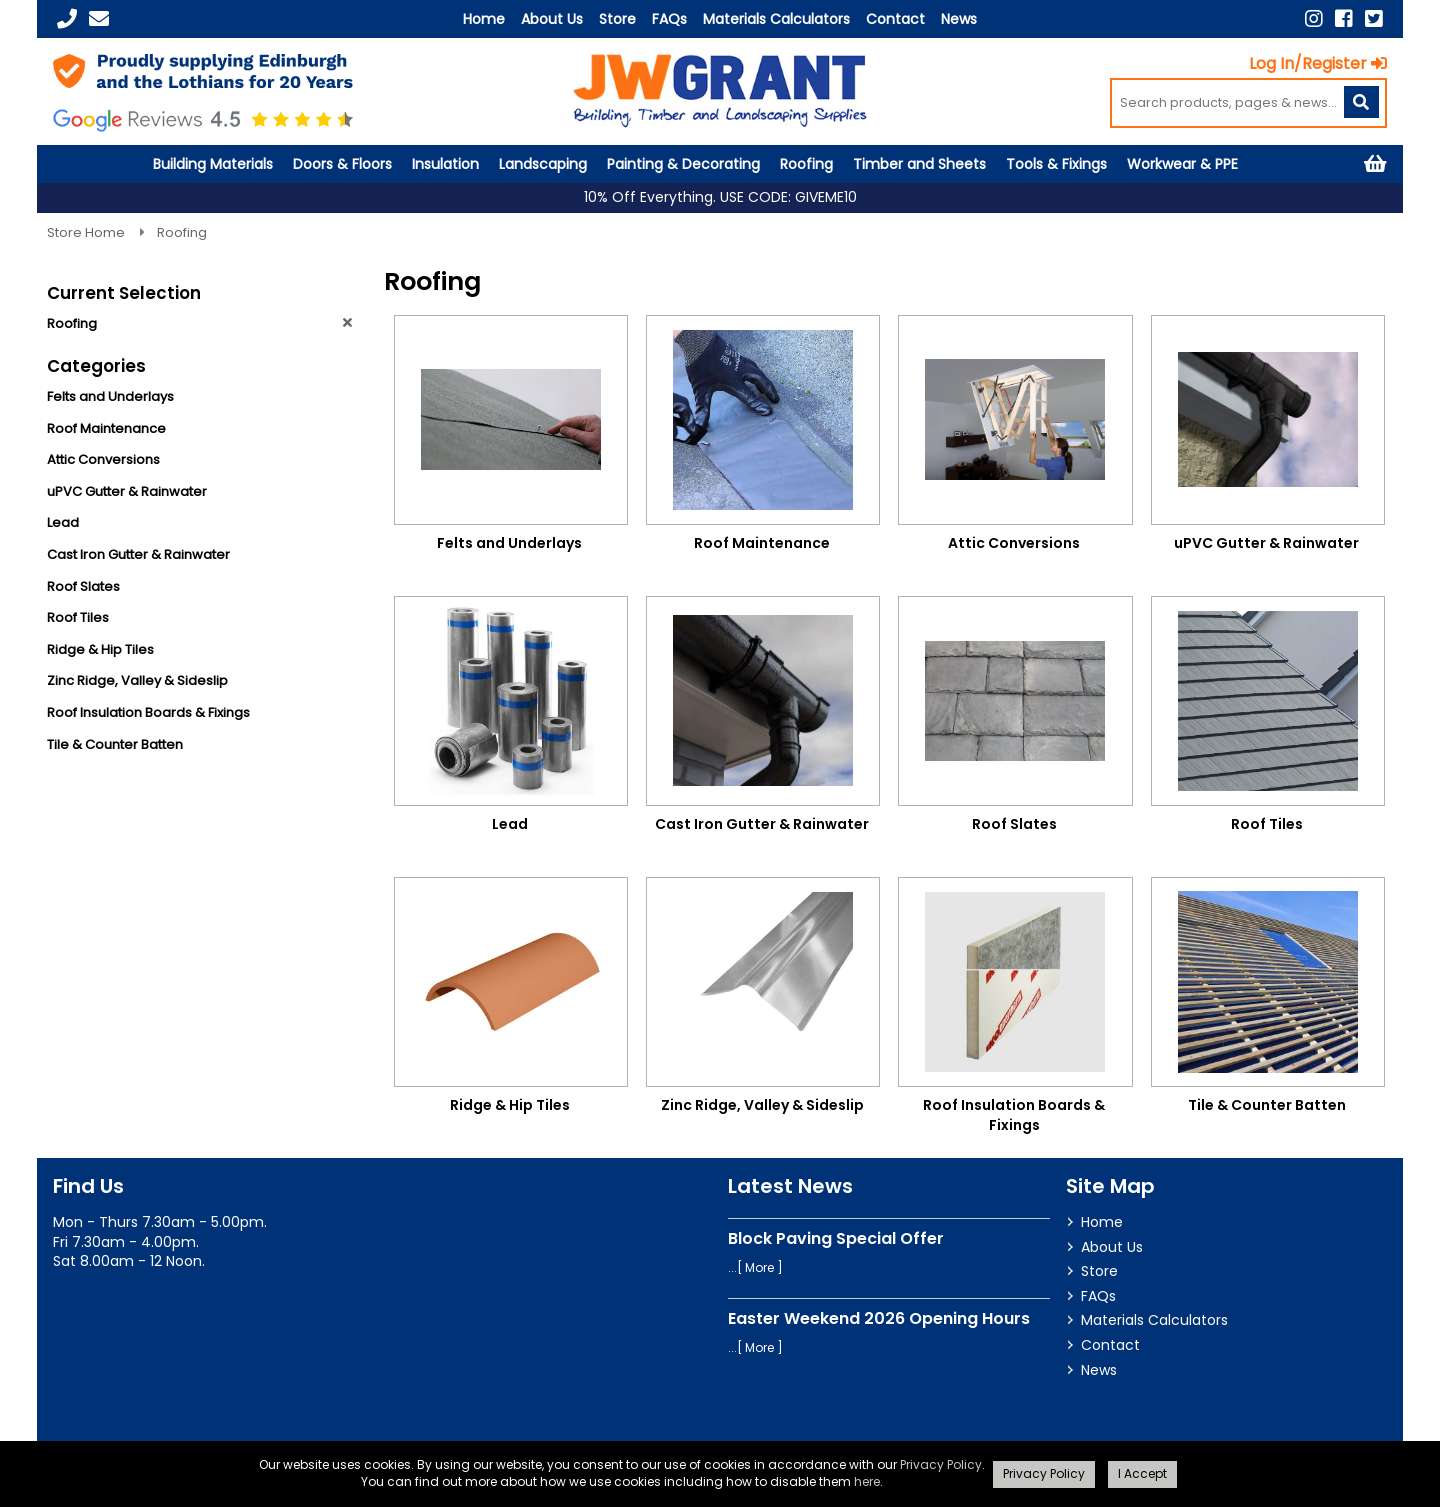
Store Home (87, 232)
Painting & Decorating (683, 164)
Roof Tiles (78, 617)
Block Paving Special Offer (836, 1238)
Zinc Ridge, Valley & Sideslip (137, 680)
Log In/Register (1318, 63)
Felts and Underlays (110, 396)
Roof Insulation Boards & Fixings (148, 712)
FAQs (669, 19)
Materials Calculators (776, 19)
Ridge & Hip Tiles (100, 649)
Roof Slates (83, 586)
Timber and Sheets (919, 164)
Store (617, 19)
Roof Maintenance (106, 428)
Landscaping (543, 164)
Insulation (445, 164)
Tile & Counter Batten (115, 744)
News (959, 19)
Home (484, 19)
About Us (552, 19)
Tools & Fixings (1056, 164)
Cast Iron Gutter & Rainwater (138, 554)
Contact (895, 19)
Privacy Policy (941, 1464)
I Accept (1142, 1473)
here (867, 1481)
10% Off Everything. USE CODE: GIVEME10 (720, 197)
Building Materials (213, 164)
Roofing (806, 164)
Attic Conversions (103, 459)
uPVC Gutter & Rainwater (127, 491)
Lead (63, 522)
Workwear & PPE (1182, 164)
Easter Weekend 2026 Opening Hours (879, 1318)
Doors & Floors (342, 164)
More (759, 1267)
